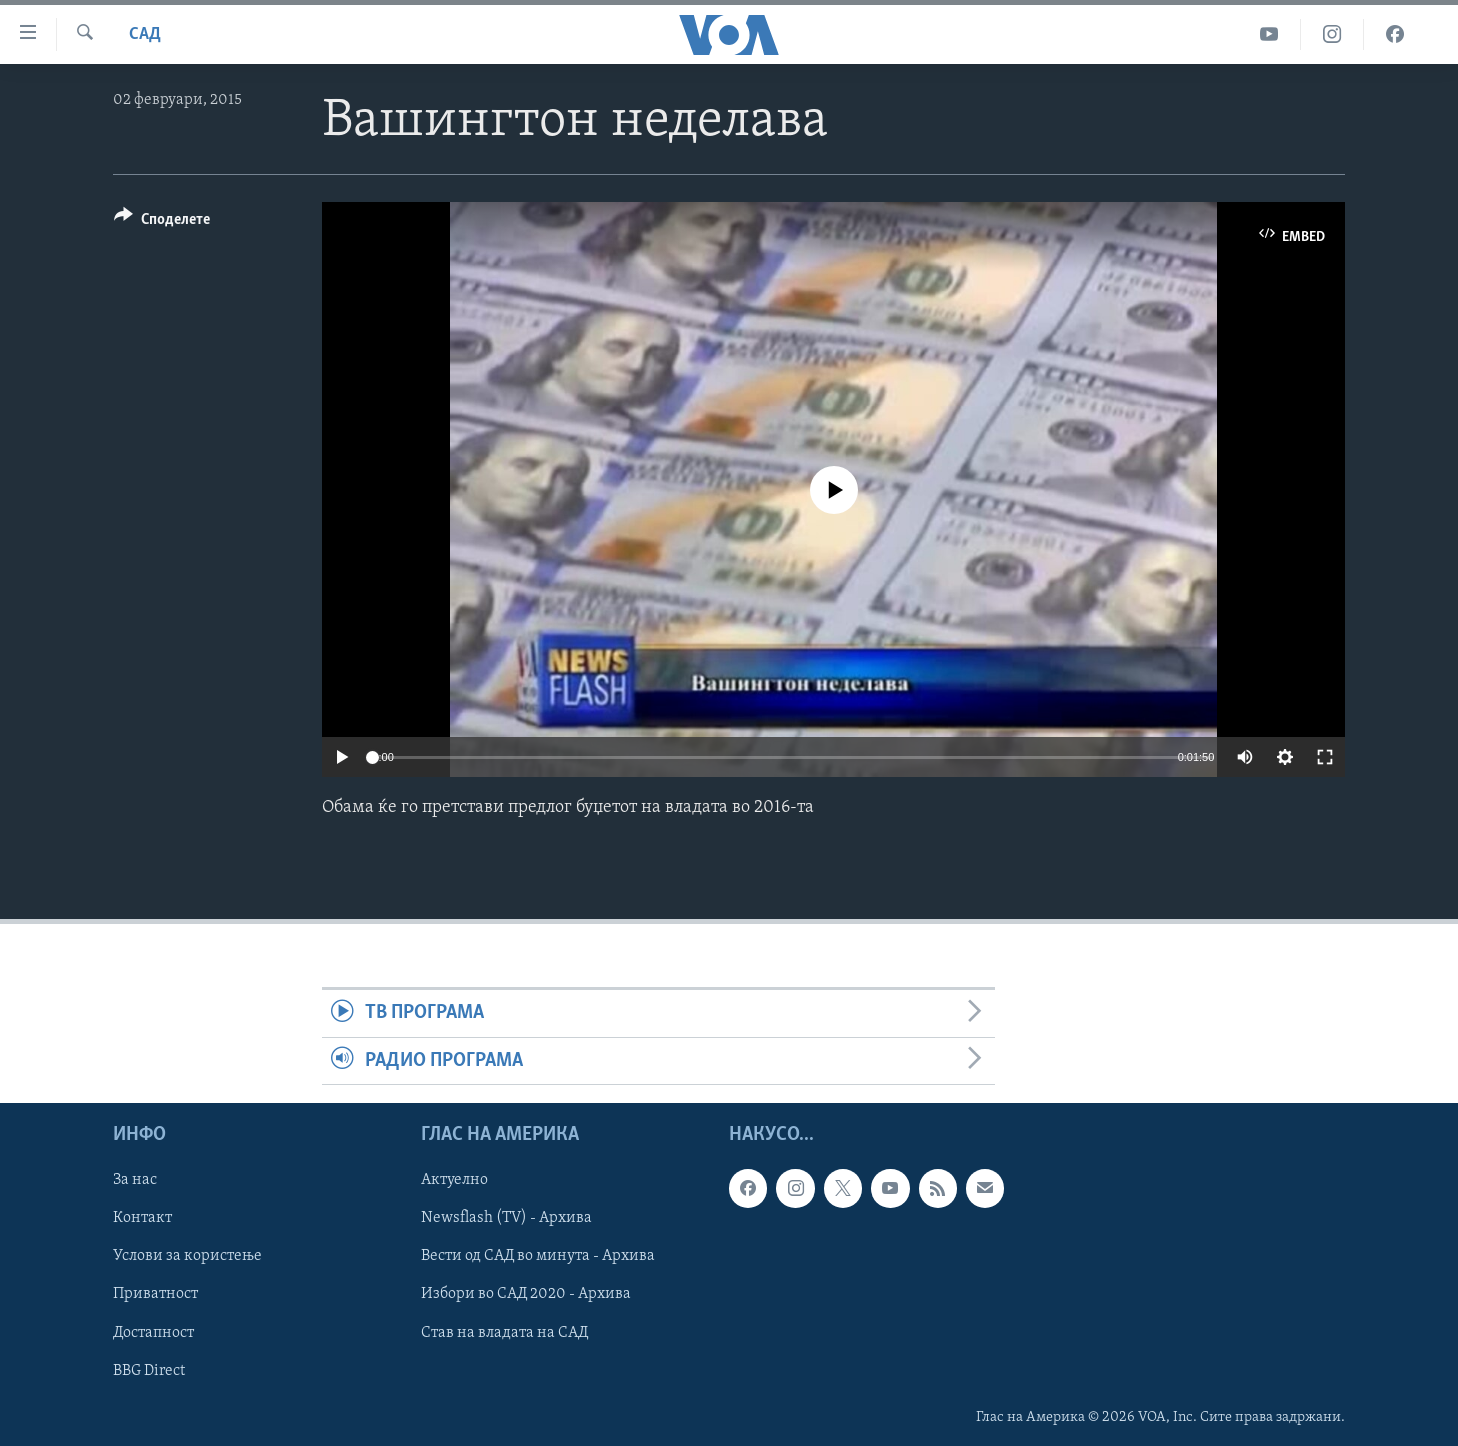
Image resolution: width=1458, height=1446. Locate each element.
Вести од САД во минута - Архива (538, 1257)
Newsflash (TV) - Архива (506, 1219)
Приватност (155, 1295)
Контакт (142, 1219)
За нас (135, 1180)
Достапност (153, 1333)
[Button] (162, 222)
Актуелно (454, 1180)
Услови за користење (187, 1257)
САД (145, 34)
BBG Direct (149, 1371)
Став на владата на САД (504, 1333)
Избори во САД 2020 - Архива (526, 1295)
